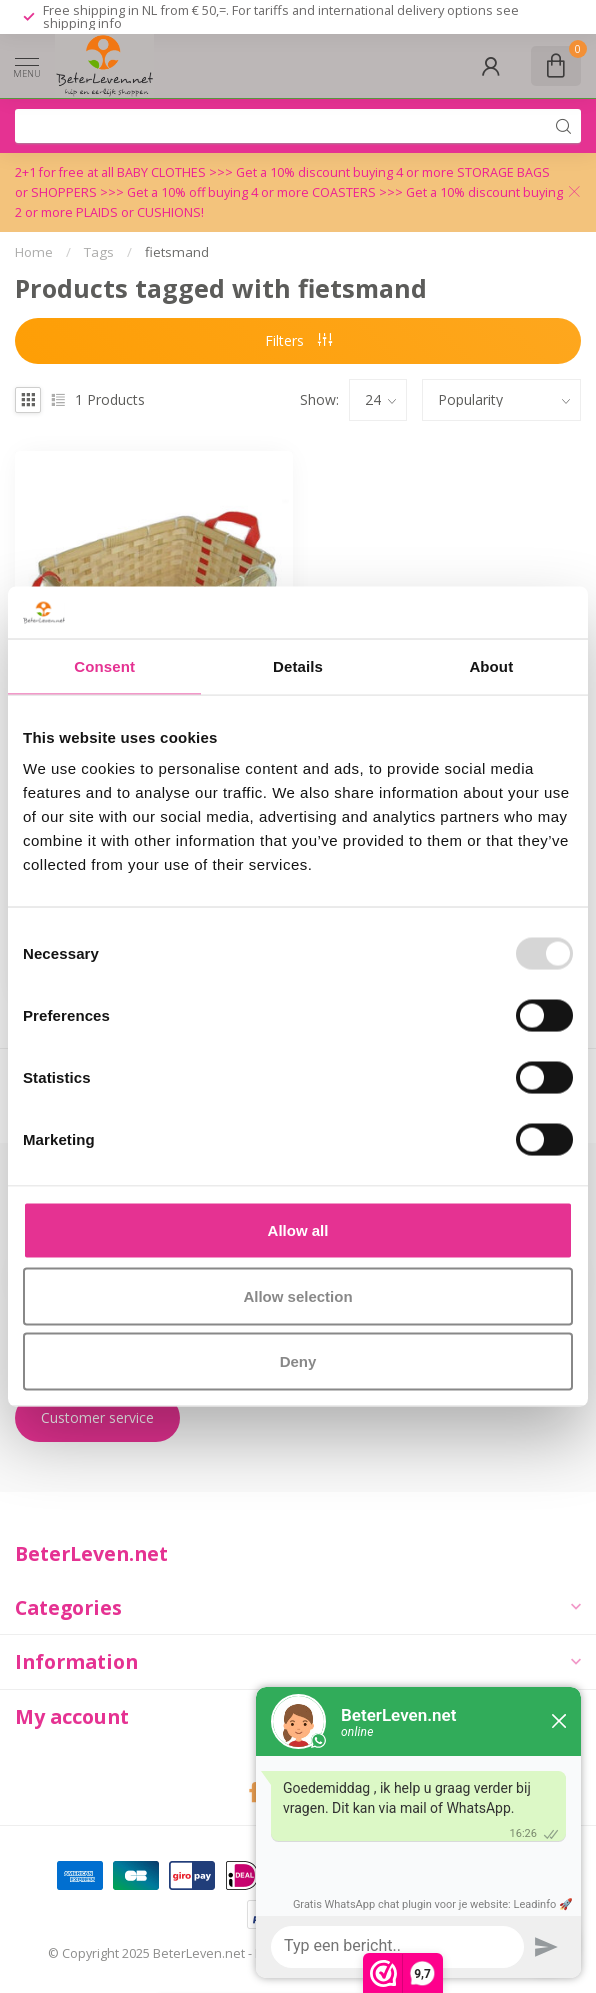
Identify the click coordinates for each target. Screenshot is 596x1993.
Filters (298, 340)
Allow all (298, 1230)
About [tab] (491, 665)
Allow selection (297, 1295)
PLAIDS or (106, 212)
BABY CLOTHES (163, 172)
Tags (99, 252)
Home (34, 252)
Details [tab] (298, 665)
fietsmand (177, 252)
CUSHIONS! (170, 212)
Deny (298, 1361)
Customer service (97, 1417)
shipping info (82, 23)
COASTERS (345, 192)
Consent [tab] (104, 665)
